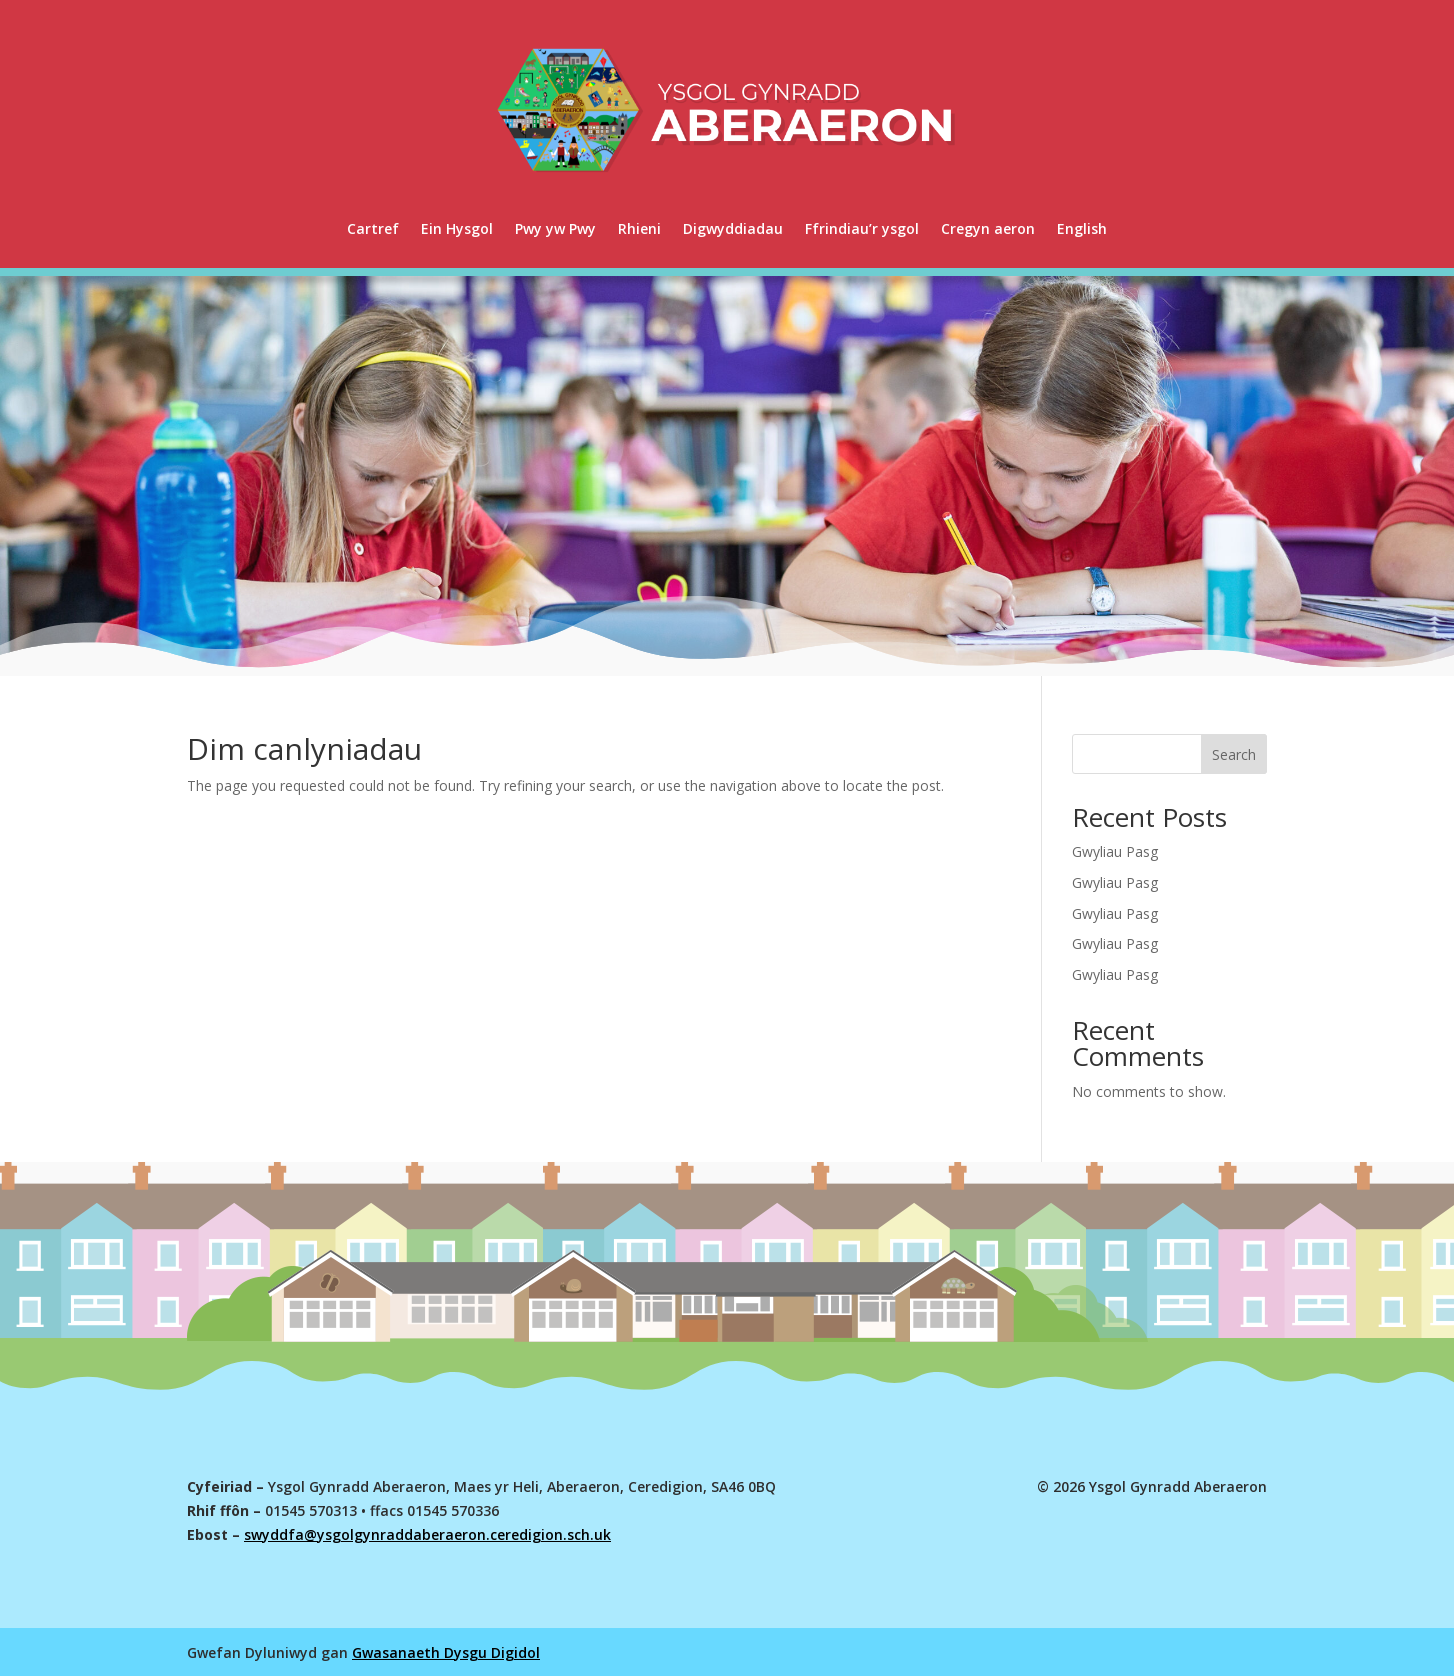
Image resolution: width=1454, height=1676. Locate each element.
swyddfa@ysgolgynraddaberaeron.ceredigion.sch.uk (427, 1534)
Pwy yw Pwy (555, 228)
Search (1234, 754)
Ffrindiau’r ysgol (862, 228)
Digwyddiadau (733, 228)
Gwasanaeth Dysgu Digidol (446, 1652)
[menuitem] (1082, 229)
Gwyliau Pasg (1115, 851)
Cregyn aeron (988, 228)
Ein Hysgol (457, 228)
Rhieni (639, 228)
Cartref (373, 228)
